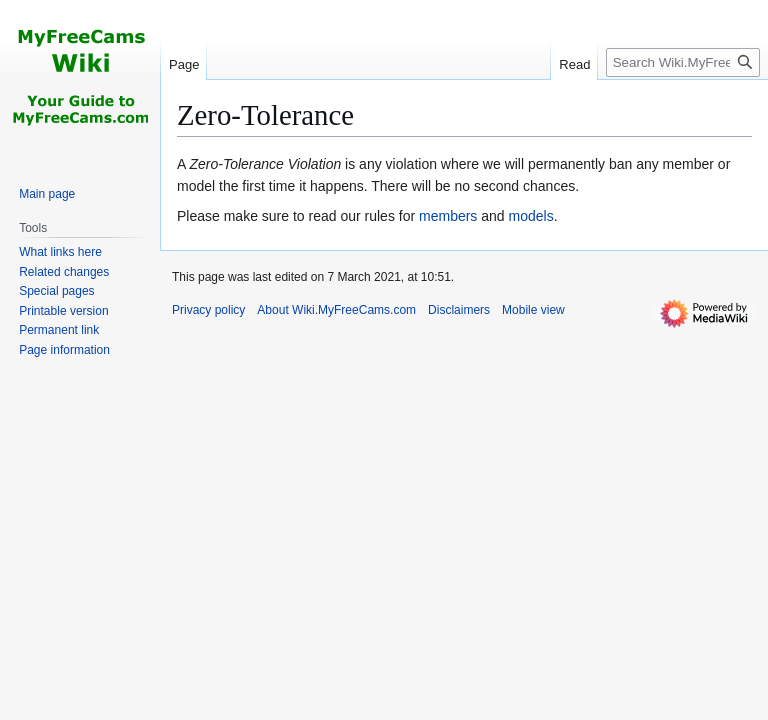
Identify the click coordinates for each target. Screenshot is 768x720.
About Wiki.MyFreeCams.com (336, 310)
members (448, 216)
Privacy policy (208, 310)
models (531, 216)
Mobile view (533, 310)
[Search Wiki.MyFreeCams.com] (683, 62)
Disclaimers (459, 310)
